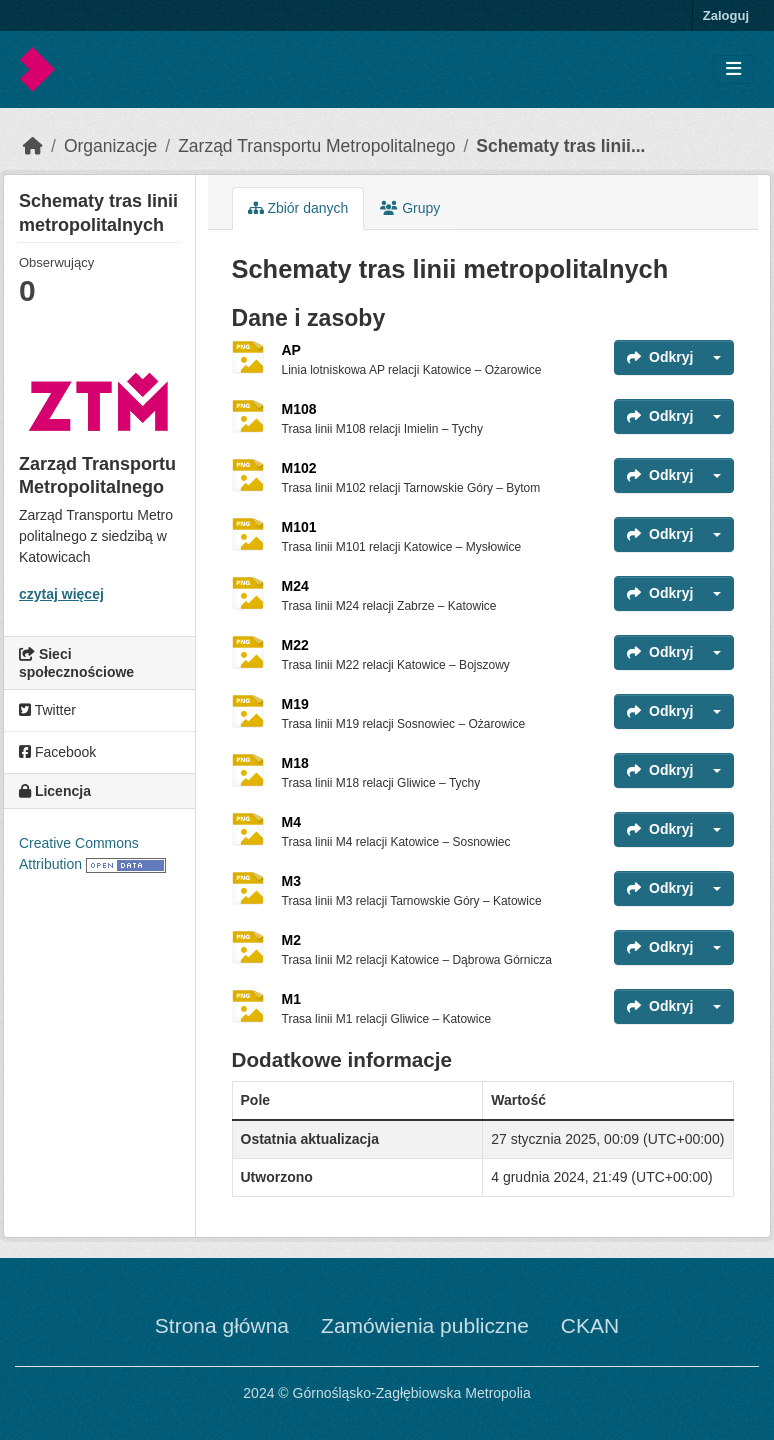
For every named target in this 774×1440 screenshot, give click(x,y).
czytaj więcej (61, 594)
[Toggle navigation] (733, 69)
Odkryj (660, 357)
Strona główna (222, 1325)
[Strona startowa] (33, 146)
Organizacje (110, 146)
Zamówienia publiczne (425, 1325)
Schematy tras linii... (560, 146)
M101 (299, 527)
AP (291, 350)
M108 (299, 409)
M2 (291, 940)
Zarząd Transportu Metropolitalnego (316, 146)
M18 (295, 763)
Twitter (47, 710)
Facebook (57, 752)
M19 (295, 704)
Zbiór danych (298, 208)
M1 (291, 999)
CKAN (590, 1325)
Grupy (410, 208)
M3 (291, 881)
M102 (299, 468)
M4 (291, 822)
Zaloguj (726, 15)
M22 (295, 645)
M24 (295, 586)
